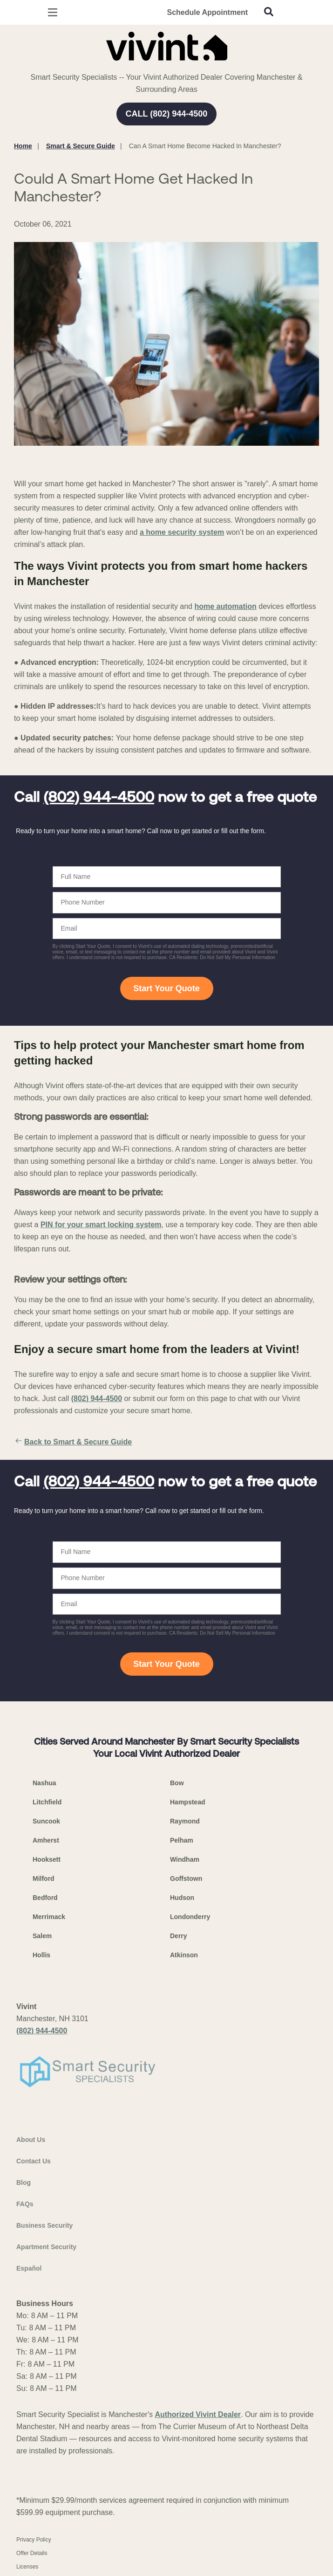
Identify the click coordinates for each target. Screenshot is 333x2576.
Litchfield (47, 1802)
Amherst (46, 1840)
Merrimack (49, 1916)
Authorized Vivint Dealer (198, 2414)
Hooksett (47, 1859)
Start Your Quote (166, 988)
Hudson (182, 1897)
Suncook (46, 1821)
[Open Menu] (52, 12)
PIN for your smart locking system (101, 1225)
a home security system (182, 532)
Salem (42, 1936)
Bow (177, 1783)
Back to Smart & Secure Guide (73, 1442)
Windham (184, 1859)
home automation (225, 606)
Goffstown (186, 1878)
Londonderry (190, 1916)
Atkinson (184, 1955)
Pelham (181, 1840)
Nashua (44, 1783)
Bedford (45, 1897)
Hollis (41, 1955)
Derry (178, 1936)
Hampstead (187, 1802)
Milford (43, 1878)
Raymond (185, 1821)
